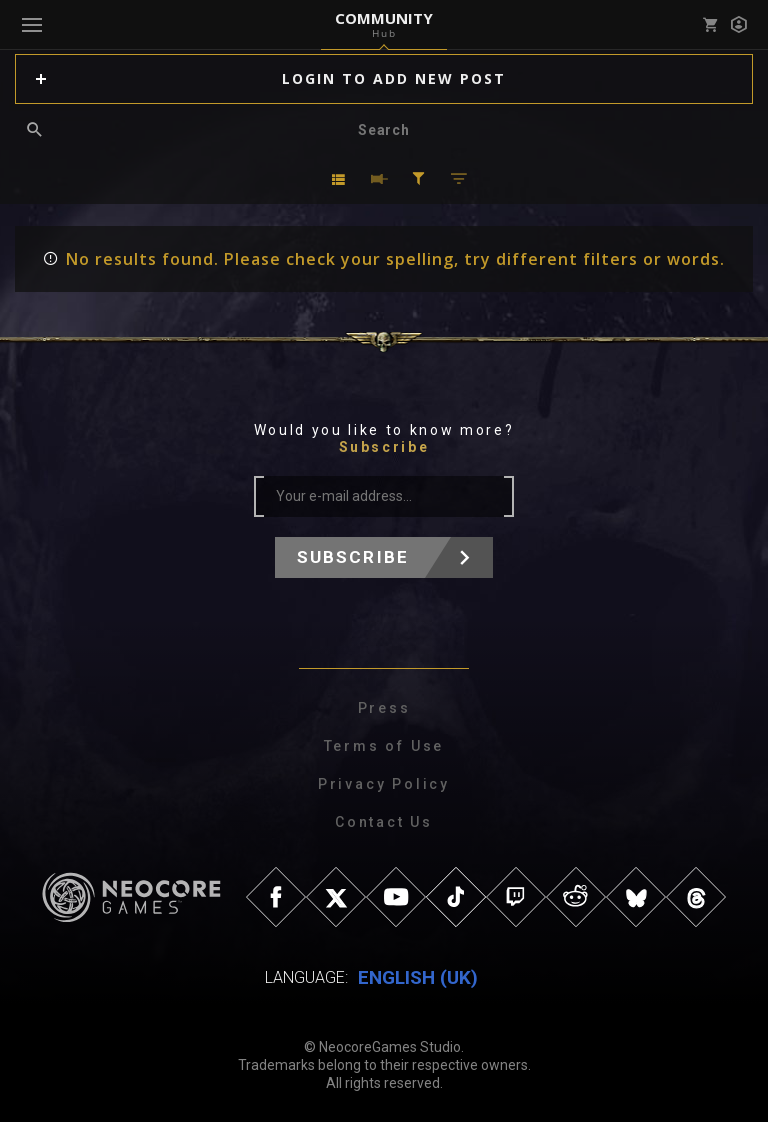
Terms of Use (384, 746)
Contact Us (384, 822)
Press (384, 708)
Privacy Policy (384, 784)
